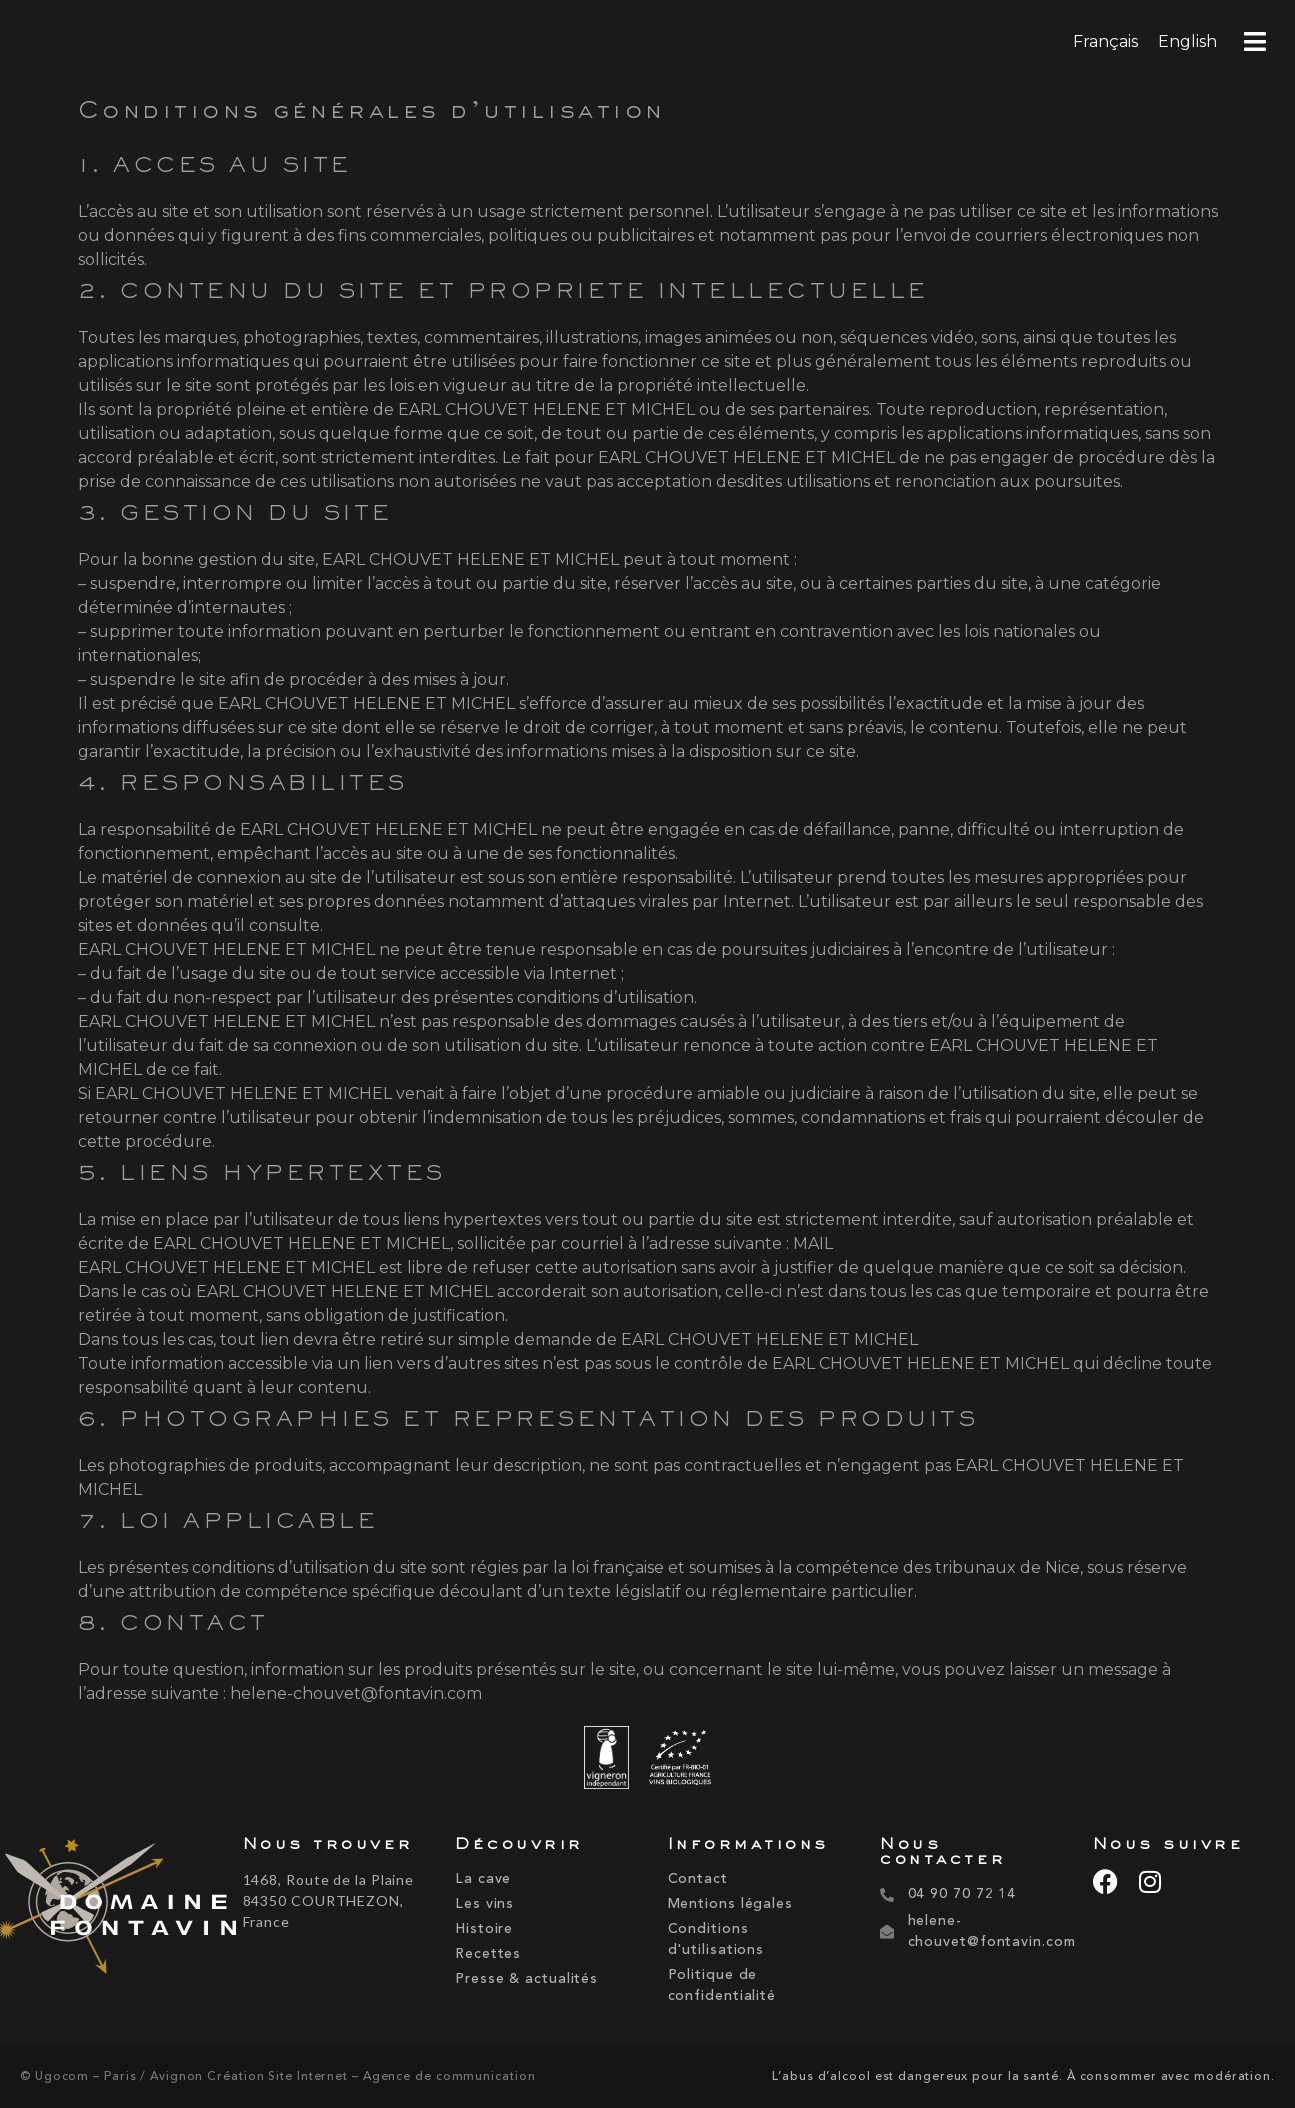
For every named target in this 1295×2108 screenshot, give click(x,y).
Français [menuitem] (1105, 41)
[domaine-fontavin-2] (116, 1910)
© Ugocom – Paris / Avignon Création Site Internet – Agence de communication (278, 2077)
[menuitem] (1105, 42)
